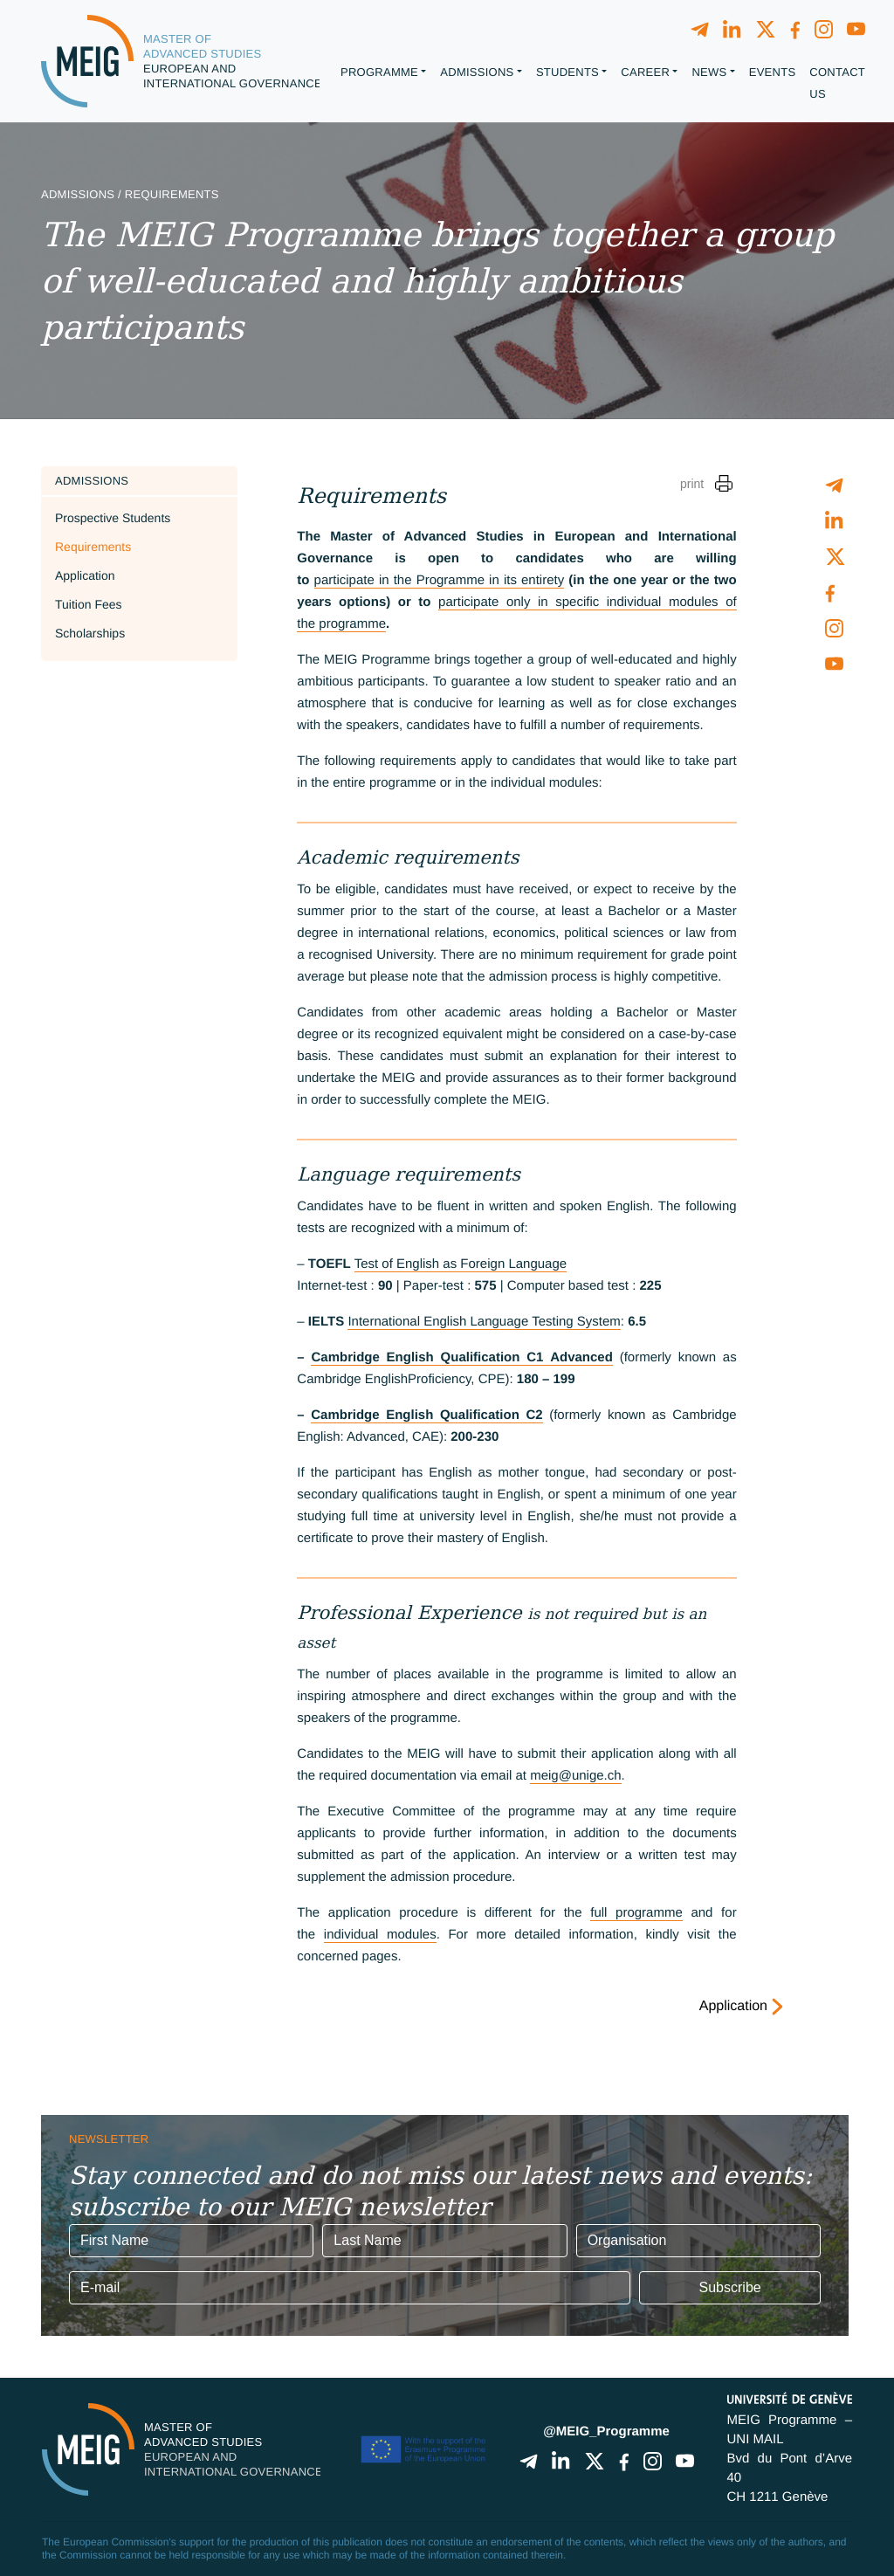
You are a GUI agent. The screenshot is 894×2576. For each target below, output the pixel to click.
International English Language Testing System (483, 1321)
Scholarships (90, 633)
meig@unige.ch (575, 1775)
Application (85, 575)
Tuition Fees (88, 604)
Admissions (91, 480)
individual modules (380, 1934)
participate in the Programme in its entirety (439, 580)
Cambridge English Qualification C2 (426, 1415)
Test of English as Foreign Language (460, 1264)
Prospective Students (112, 518)
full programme (636, 1912)
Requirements (93, 547)
